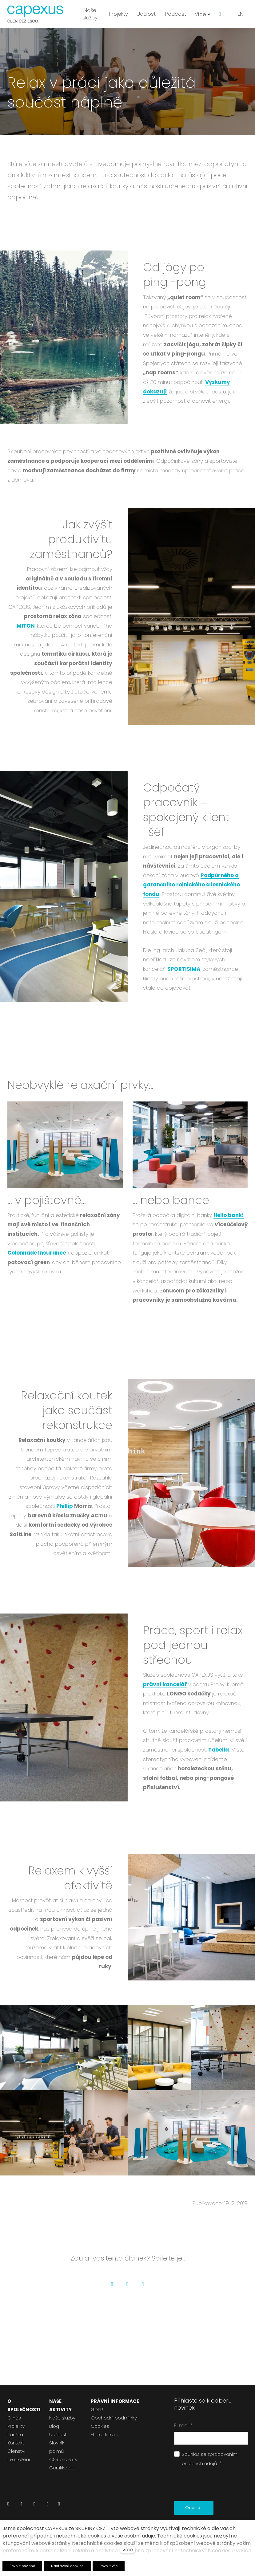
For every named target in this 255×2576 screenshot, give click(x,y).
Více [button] (202, 14)
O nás (14, 2418)
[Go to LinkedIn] (143, 2291)
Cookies (100, 2426)
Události (58, 2434)
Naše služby (62, 2418)
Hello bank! (228, 1222)
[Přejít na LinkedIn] (8, 2505)
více (127, 2549)
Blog (54, 2426)
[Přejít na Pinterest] (59, 2505)
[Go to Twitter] (127, 2291)
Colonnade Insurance (36, 1259)
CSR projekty (63, 2459)
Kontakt (15, 2443)
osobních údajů (199, 2463)
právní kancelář (165, 1691)
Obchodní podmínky (114, 2418)
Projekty (16, 2426)
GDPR (97, 2409)
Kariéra (15, 2434)
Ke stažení (18, 2459)
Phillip (64, 1512)
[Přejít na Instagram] (34, 2505)
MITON (26, 632)
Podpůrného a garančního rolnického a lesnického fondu (191, 891)
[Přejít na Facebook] (21, 2505)
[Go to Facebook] (112, 2291)
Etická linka (103, 2434)
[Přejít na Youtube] (47, 2505)
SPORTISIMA (184, 975)
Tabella (218, 1756)
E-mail (183, 2425)
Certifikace (61, 2467)
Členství (16, 2451)
